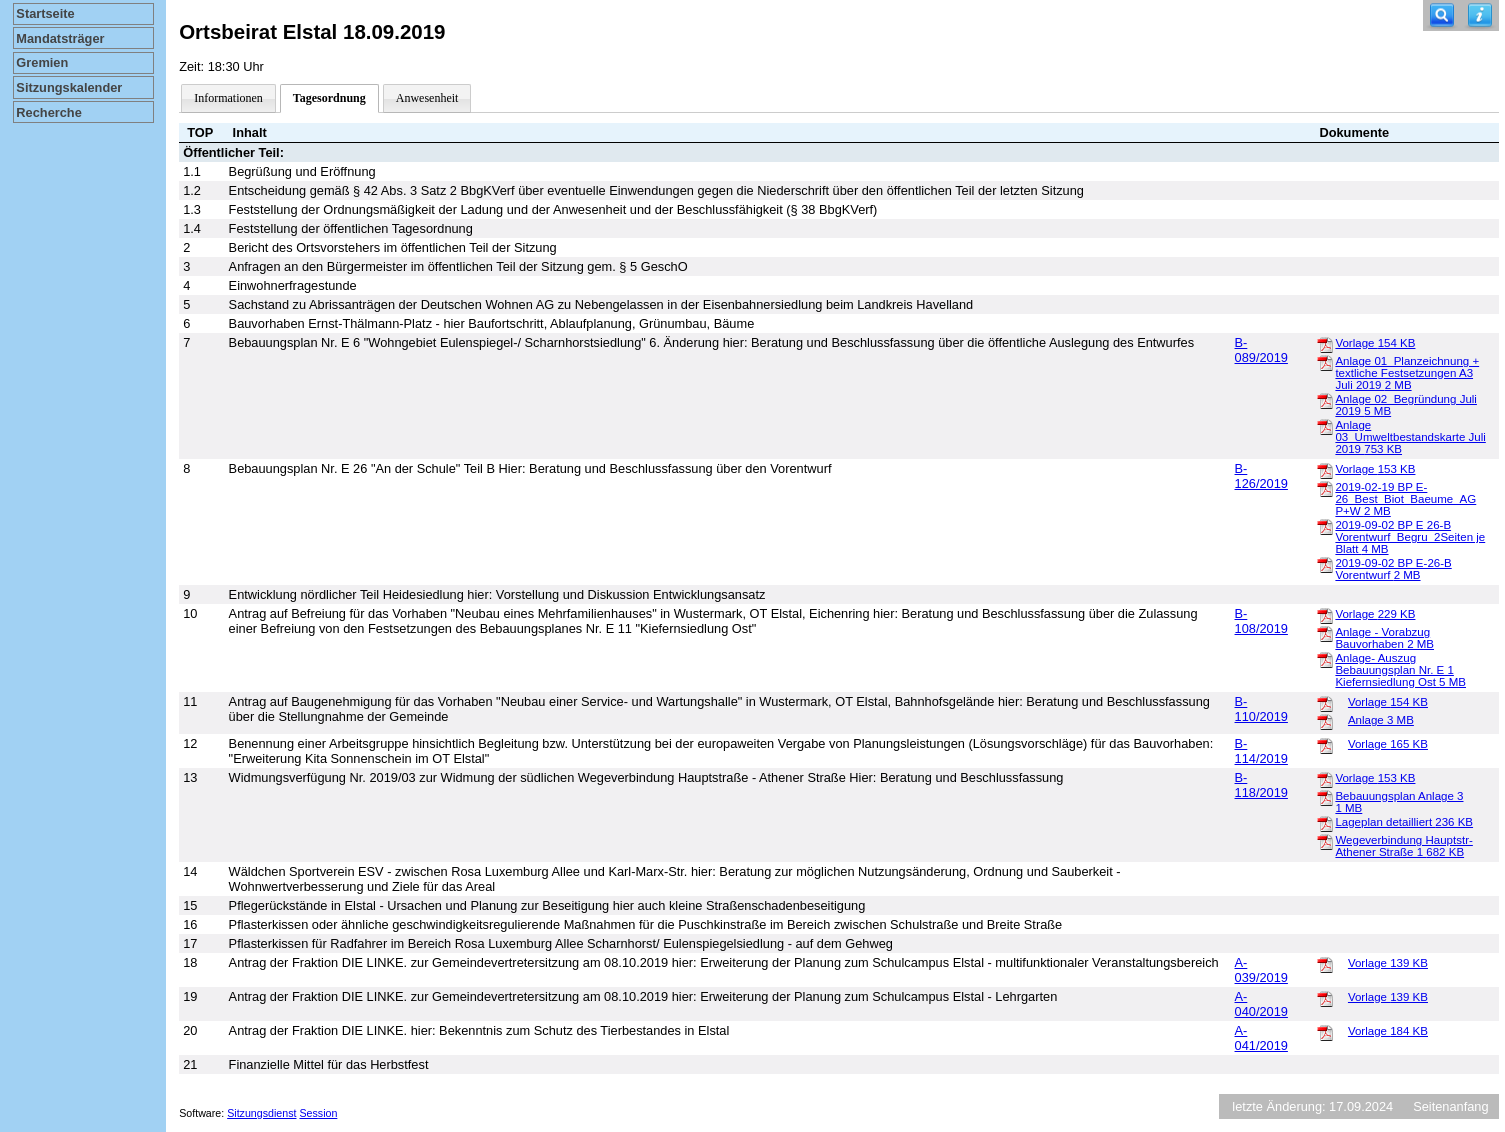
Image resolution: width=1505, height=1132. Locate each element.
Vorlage (1375, 343)
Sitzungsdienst (261, 1113)
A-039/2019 (1261, 970)
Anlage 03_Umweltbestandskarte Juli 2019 (1410, 437)
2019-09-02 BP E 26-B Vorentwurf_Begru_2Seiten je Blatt (1410, 537)
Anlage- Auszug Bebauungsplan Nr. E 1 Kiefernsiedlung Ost (1400, 670)
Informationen (228, 98)
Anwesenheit (427, 98)
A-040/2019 (1261, 1004)
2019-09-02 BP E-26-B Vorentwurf (1393, 569)
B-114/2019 (1261, 751)
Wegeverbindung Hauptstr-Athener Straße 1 (1403, 846)
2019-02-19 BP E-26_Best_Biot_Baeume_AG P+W (1405, 499)
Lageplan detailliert (1404, 822)
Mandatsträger (60, 38)
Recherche (48, 112)
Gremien (42, 62)
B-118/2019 (1261, 785)
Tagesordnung (329, 98)
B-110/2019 (1261, 709)
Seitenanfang (1450, 1106)
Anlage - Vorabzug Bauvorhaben (1384, 638)
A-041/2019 (1261, 1038)
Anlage (1381, 720)
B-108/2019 (1261, 621)
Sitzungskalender (69, 87)
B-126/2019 (1261, 476)
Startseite (45, 13)
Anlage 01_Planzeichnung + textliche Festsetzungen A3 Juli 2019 (1407, 373)
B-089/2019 (1261, 350)
